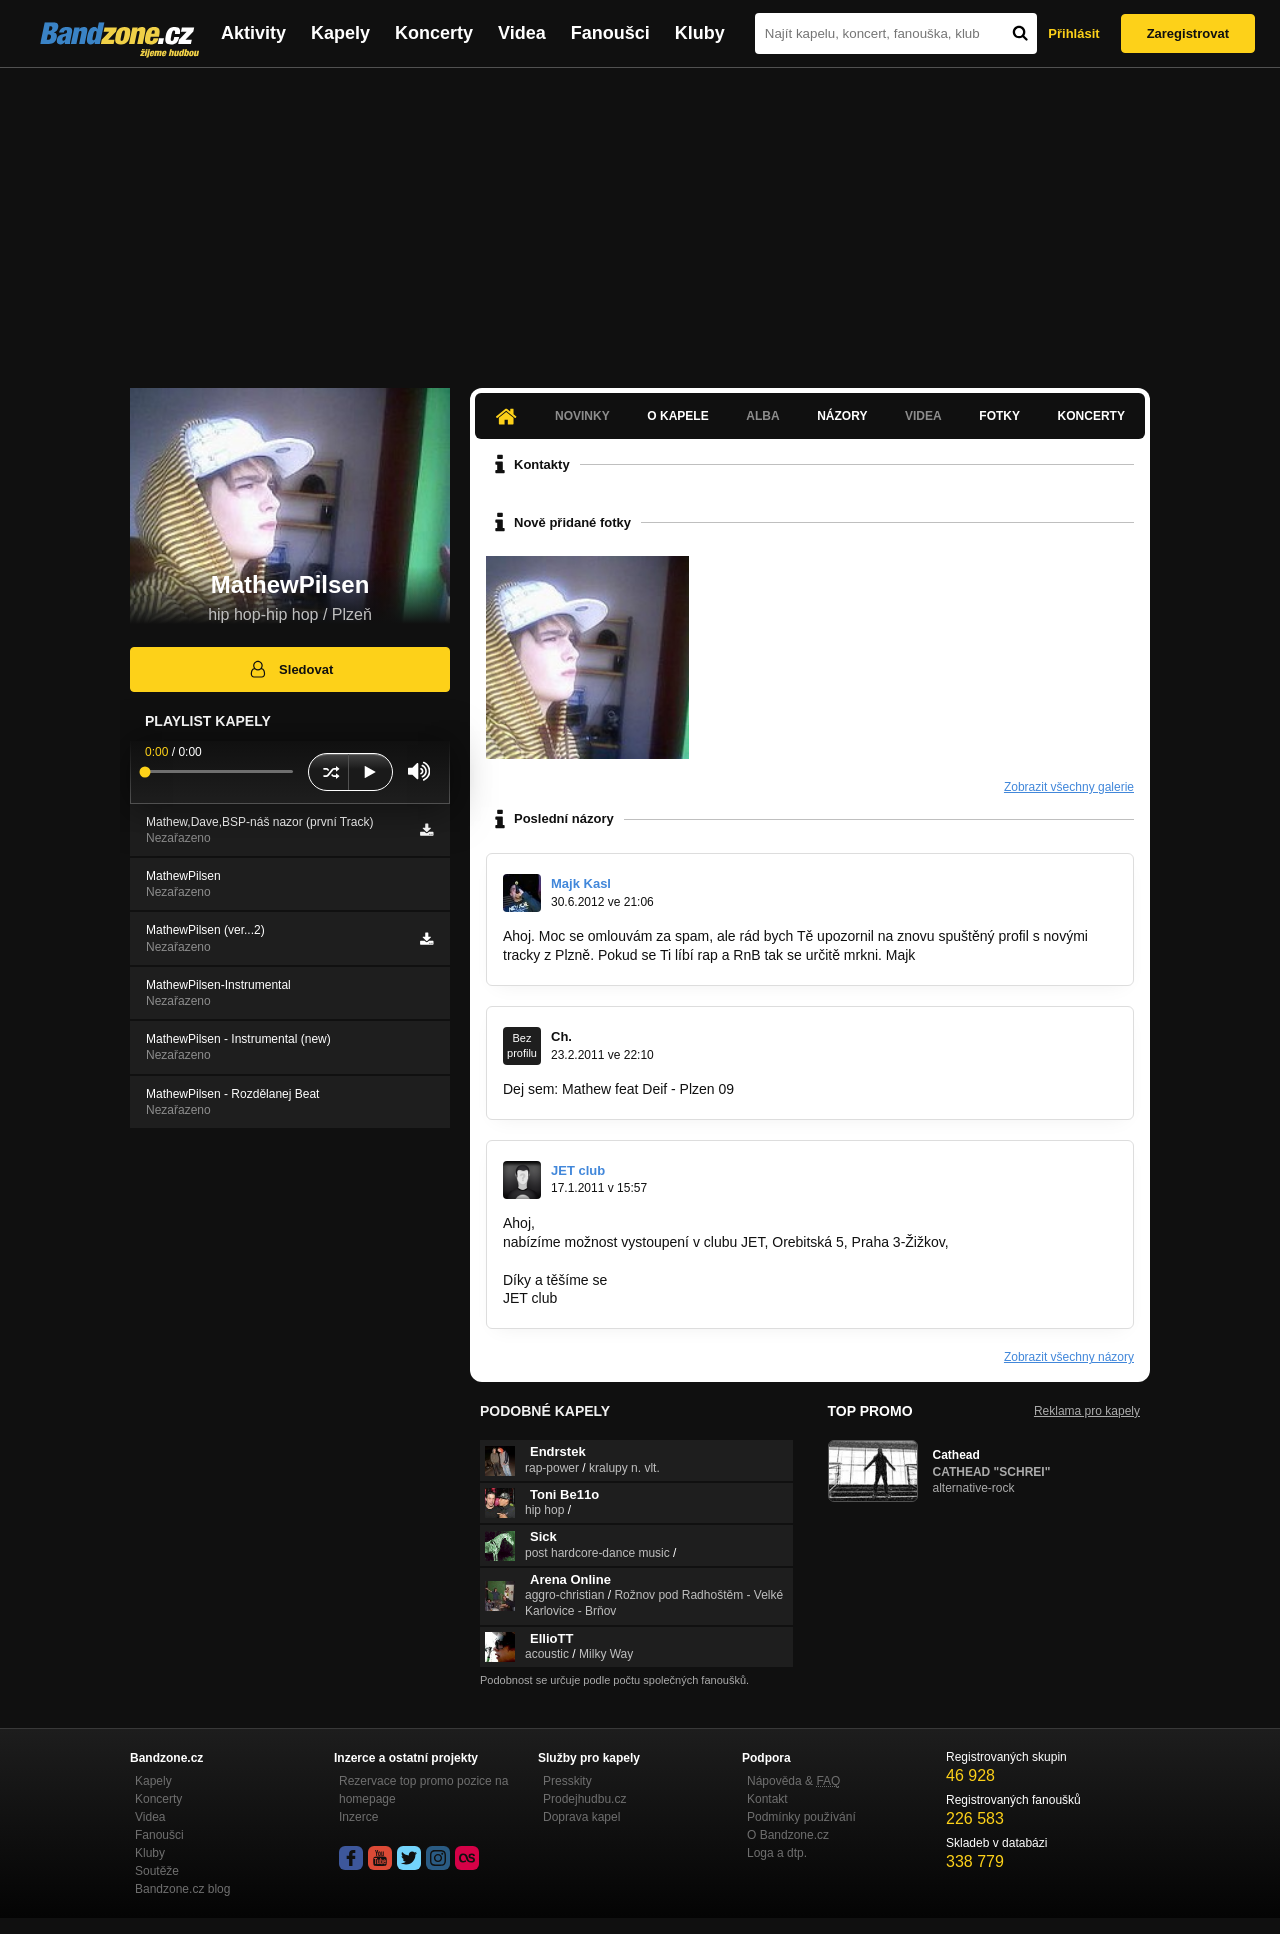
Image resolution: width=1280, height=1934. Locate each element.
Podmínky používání (801, 1817)
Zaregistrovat (1188, 33)
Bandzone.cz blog (182, 1889)
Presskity (567, 1781)
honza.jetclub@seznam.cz (585, 1261)
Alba (762, 416)
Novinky (582, 416)
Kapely (340, 33)
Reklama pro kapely (1087, 1411)
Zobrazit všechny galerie (1069, 787)
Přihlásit (1073, 33)
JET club (578, 1170)
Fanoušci (610, 33)
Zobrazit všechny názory (1069, 1357)
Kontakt (767, 1799)
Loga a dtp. (777, 1853)
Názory (842, 416)
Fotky (999, 416)
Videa (522, 33)
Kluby (700, 33)
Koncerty (434, 33)
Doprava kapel (581, 1817)
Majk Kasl (581, 883)
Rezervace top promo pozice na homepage (423, 1790)
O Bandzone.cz (788, 1835)
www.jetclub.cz (999, 1242)
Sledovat (290, 669)
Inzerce (358, 1817)
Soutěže (157, 1871)
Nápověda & (793, 1781)
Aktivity (253, 33)
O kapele (677, 416)
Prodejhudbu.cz (584, 1799)
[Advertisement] (640, 218)
